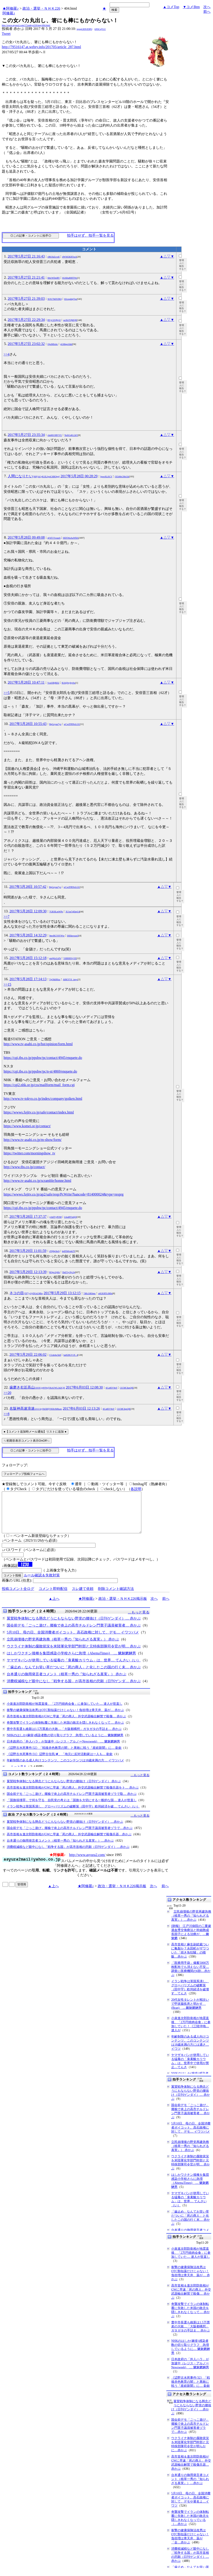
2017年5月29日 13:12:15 (62, 1293)
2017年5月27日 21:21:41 (26, 277)
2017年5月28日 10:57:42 (27, 887)
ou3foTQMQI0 (70, 320)
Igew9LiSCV (106, 476)
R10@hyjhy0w (68, 683)
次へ (207, 7)
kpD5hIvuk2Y (68, 1251)
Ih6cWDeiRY (53, 278)
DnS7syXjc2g (68, 1272)
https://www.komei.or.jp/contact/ (27, 1126)
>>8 (6, 1414)
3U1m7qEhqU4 (72, 911)
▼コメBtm (191, 7)
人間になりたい (34, 476)
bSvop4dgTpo (70, 299)
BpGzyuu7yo (55, 724)
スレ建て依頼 (82, 1597)
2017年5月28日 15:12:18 (28, 958)
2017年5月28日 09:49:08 (26, 537)
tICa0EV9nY (111, 1388)
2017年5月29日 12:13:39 (28, 1272)
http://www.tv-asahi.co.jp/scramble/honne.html (37, 1180)
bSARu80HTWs (69, 278)
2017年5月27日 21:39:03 (26, 298)
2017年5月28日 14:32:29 (28, 935)
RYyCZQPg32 (54, 320)
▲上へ (54, 1607)
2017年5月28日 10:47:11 (26, 682)
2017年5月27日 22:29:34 (26, 320)
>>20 (7, 1393)
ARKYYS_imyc (70, 979)
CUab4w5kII (55, 1355)
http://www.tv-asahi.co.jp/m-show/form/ (33, 1140)
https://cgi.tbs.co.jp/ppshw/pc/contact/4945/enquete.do (43, 1058)
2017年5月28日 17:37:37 (28, 1216)
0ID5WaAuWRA (70, 538)
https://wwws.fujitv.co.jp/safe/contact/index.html (39, 1112)
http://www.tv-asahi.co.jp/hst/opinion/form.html (38, 1044)
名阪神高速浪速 (35, 1408)
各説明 (136, 1489)
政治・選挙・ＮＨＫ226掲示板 (122, 1607)
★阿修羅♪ (10, 8)
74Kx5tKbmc (90, 1293)
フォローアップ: (15, 1465)
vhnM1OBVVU (54, 435)
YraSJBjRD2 (53, 683)
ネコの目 (26, 1293)
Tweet (6, 34)
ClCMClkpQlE (126, 1388)
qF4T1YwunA (53, 538)
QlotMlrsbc (52, 344)
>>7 (6, 916)
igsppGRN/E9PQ (84, 29)
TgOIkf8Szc (54, 979)
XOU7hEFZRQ (54, 299)
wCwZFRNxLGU (72, 724)
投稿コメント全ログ (18, 1597)
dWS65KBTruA (69, 257)
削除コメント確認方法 (116, 1597)
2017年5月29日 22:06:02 (28, 1354)
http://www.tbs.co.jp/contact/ (24, 1167)
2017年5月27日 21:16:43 (26, 256)
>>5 (6, 693)
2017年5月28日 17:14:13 (28, 979)
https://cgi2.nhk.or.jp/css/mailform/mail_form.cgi (39, 1085)
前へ (207, 11)
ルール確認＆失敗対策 (42, 1583)
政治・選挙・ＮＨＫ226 (41, 8)
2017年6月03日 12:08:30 (84, 1387)
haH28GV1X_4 (71, 1355)
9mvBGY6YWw (56, 935)
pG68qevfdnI (66, 344)
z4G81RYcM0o (105, 1293)
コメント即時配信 (53, 1597)
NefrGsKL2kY (71, 435)
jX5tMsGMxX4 (122, 476)
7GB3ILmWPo (56, 911)
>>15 (7, 984)
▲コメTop (171, 7)
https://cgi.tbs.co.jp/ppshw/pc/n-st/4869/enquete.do (40, 1071)
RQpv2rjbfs (54, 1272)
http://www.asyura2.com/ (87, 1863)
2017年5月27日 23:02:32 (26, 344)
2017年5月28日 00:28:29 (79, 476)
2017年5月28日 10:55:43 (28, 724)
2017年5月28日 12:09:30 (28, 911)
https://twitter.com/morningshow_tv (29, 1153)
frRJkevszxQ (73, 935)
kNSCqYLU (100, 29)
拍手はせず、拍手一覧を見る (90, 235)
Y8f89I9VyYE (69, 958)
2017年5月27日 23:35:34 (26, 435)
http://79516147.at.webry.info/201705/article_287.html (41, 47)
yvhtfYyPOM (55, 1217)
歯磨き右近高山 (37, 1387)
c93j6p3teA (54, 1251)
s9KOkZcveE (53, 257)
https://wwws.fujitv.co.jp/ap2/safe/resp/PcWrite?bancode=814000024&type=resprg (64, 1194)
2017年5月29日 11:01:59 (27, 1251)
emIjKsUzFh (55, 958)
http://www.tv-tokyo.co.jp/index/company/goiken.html (43, 1098)
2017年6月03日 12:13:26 (81, 1408)
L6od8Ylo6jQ (70, 1217)
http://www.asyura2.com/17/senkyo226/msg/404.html (26, 25)
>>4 (6, 354)
